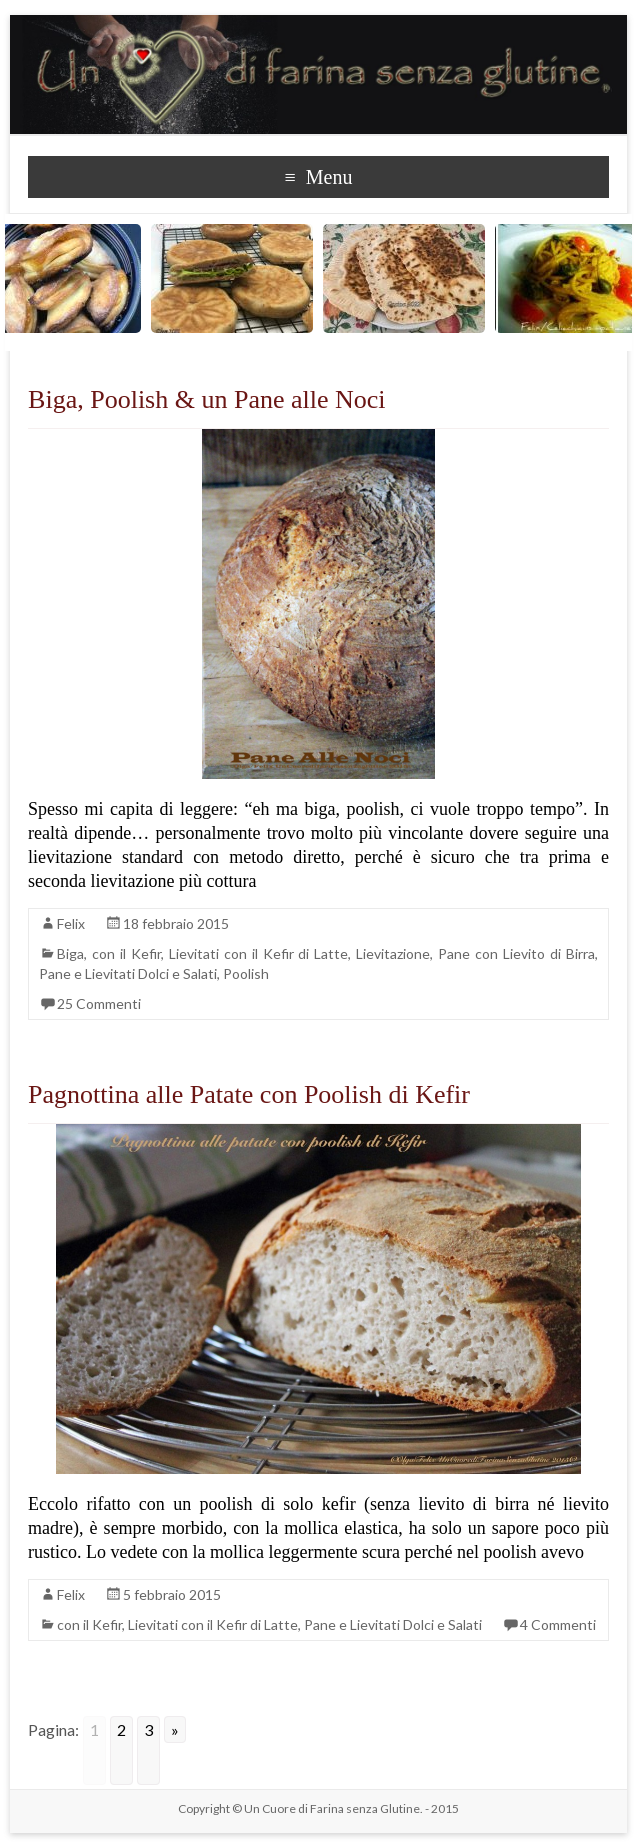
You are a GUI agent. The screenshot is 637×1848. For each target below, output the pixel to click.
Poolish (246, 973)
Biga (70, 953)
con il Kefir (126, 953)
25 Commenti (99, 1003)
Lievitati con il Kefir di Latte (259, 953)
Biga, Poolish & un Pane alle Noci (206, 399)
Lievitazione (393, 953)
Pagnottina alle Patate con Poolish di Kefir (249, 1094)
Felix (71, 923)
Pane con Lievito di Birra (516, 953)
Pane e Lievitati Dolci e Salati (128, 973)
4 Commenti (558, 1624)
